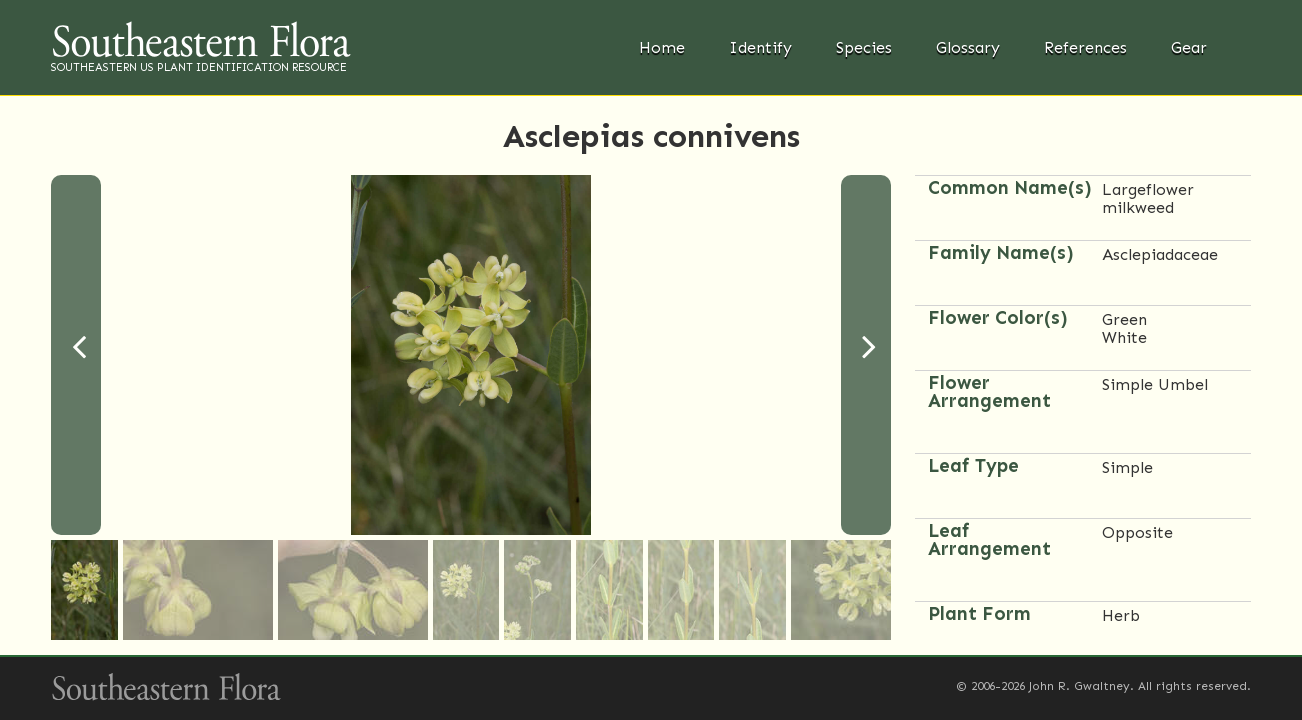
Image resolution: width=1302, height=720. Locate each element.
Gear (1189, 47)
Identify (760, 47)
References (1085, 47)
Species (864, 47)
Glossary (968, 47)
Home (662, 47)
